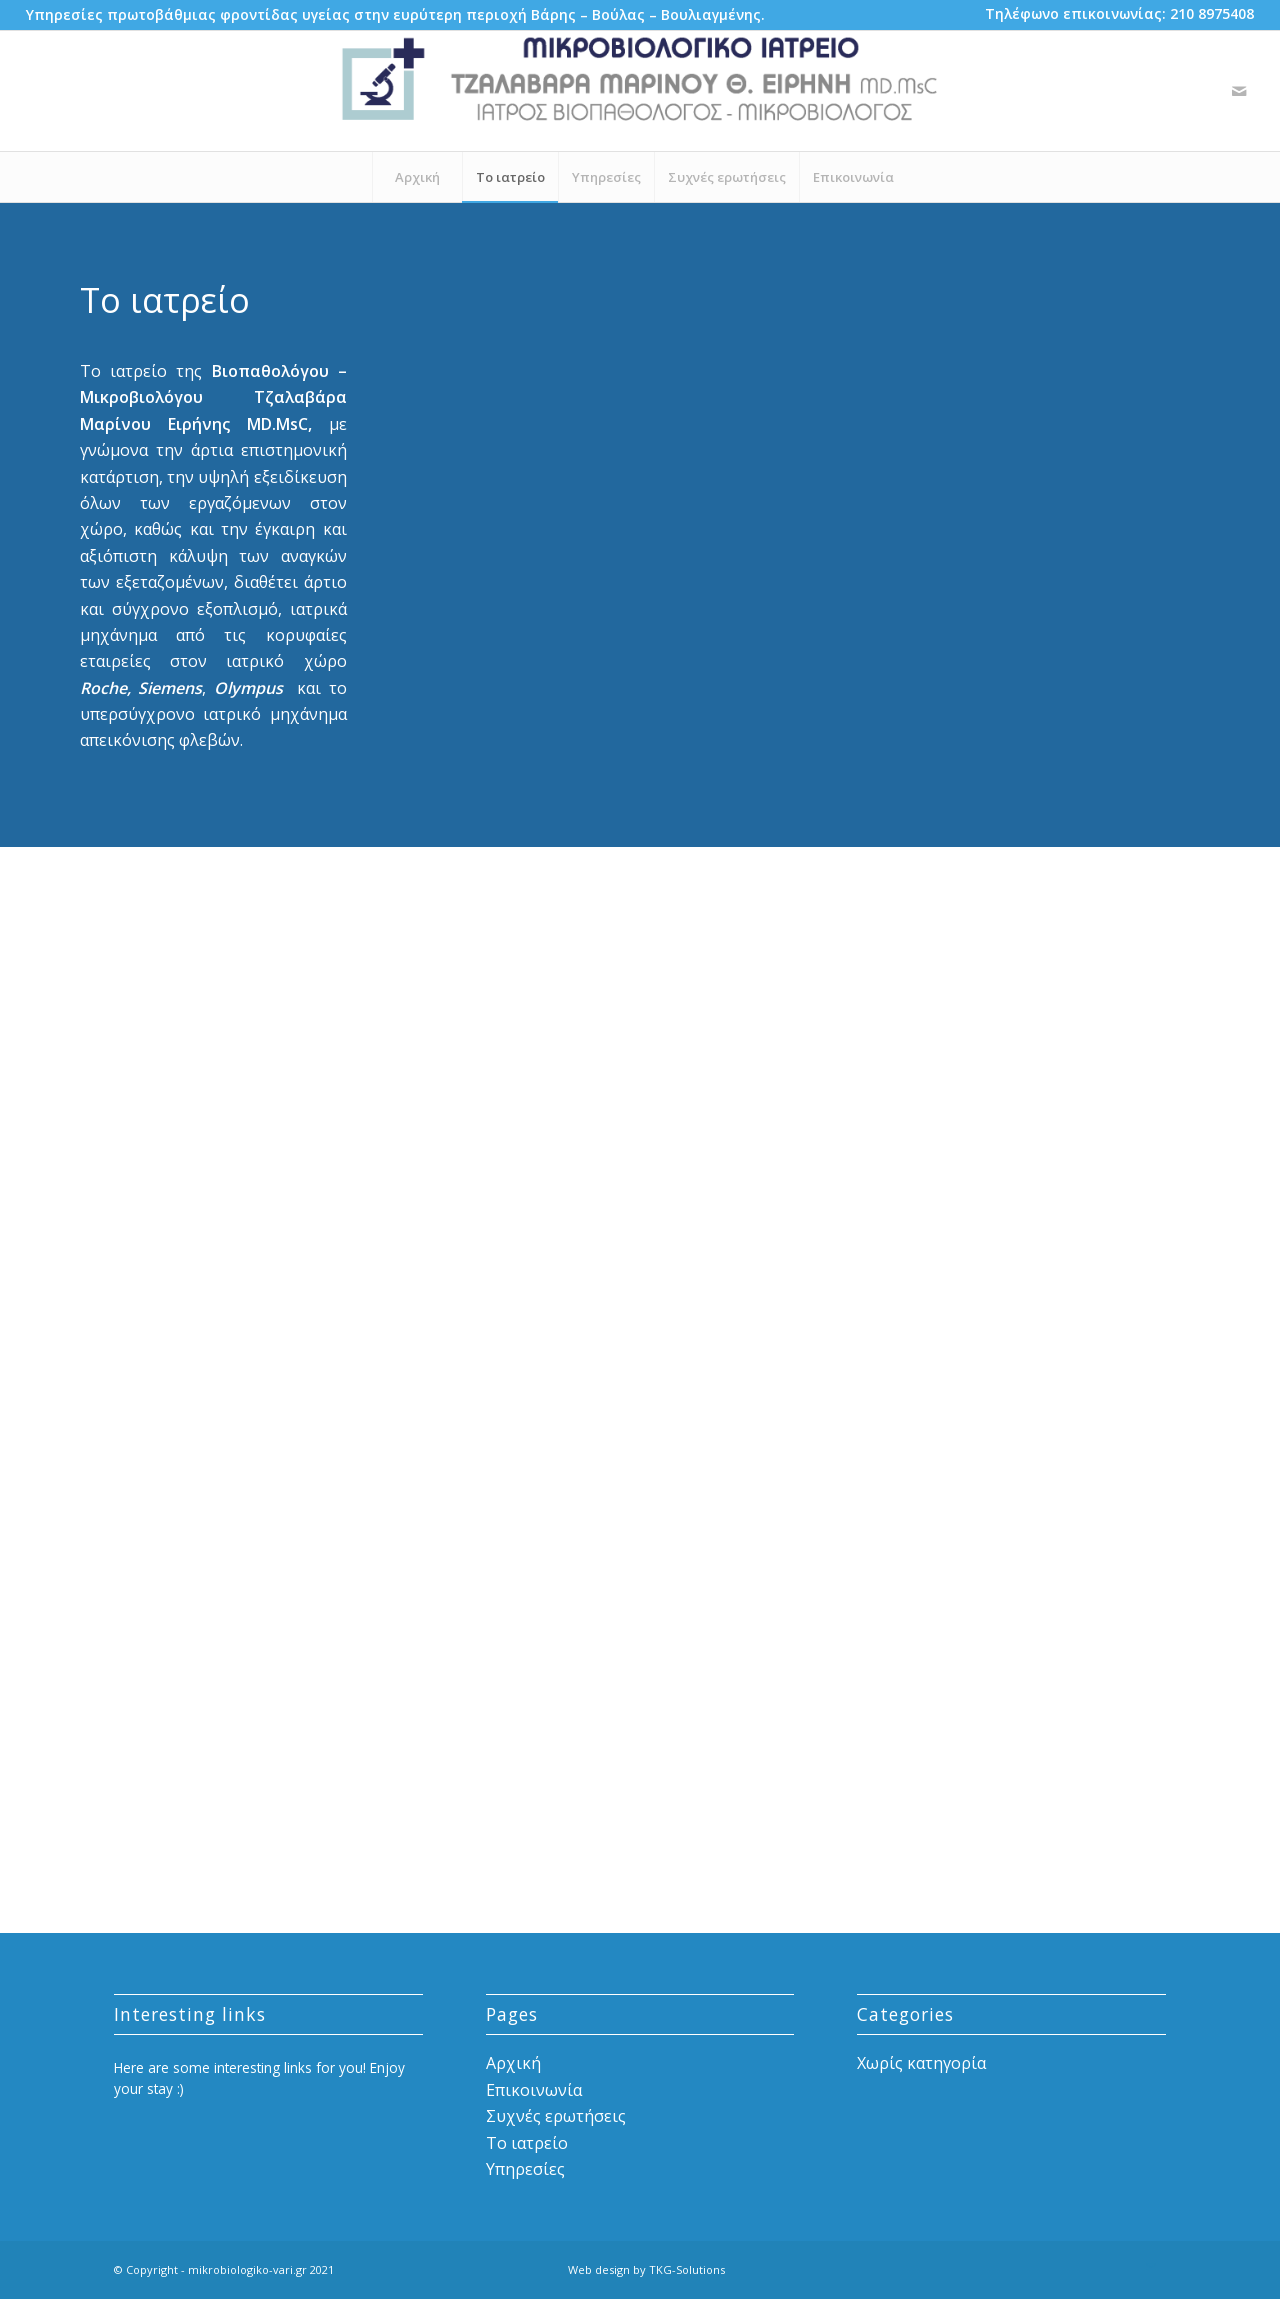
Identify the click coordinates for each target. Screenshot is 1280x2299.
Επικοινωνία (534, 2090)
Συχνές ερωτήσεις (556, 2116)
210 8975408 (1212, 13)
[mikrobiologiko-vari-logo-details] (640, 91)
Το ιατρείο (527, 2143)
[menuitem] (395, 15)
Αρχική (513, 2063)
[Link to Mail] (1239, 91)
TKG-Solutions (687, 2269)
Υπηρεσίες (525, 2169)
